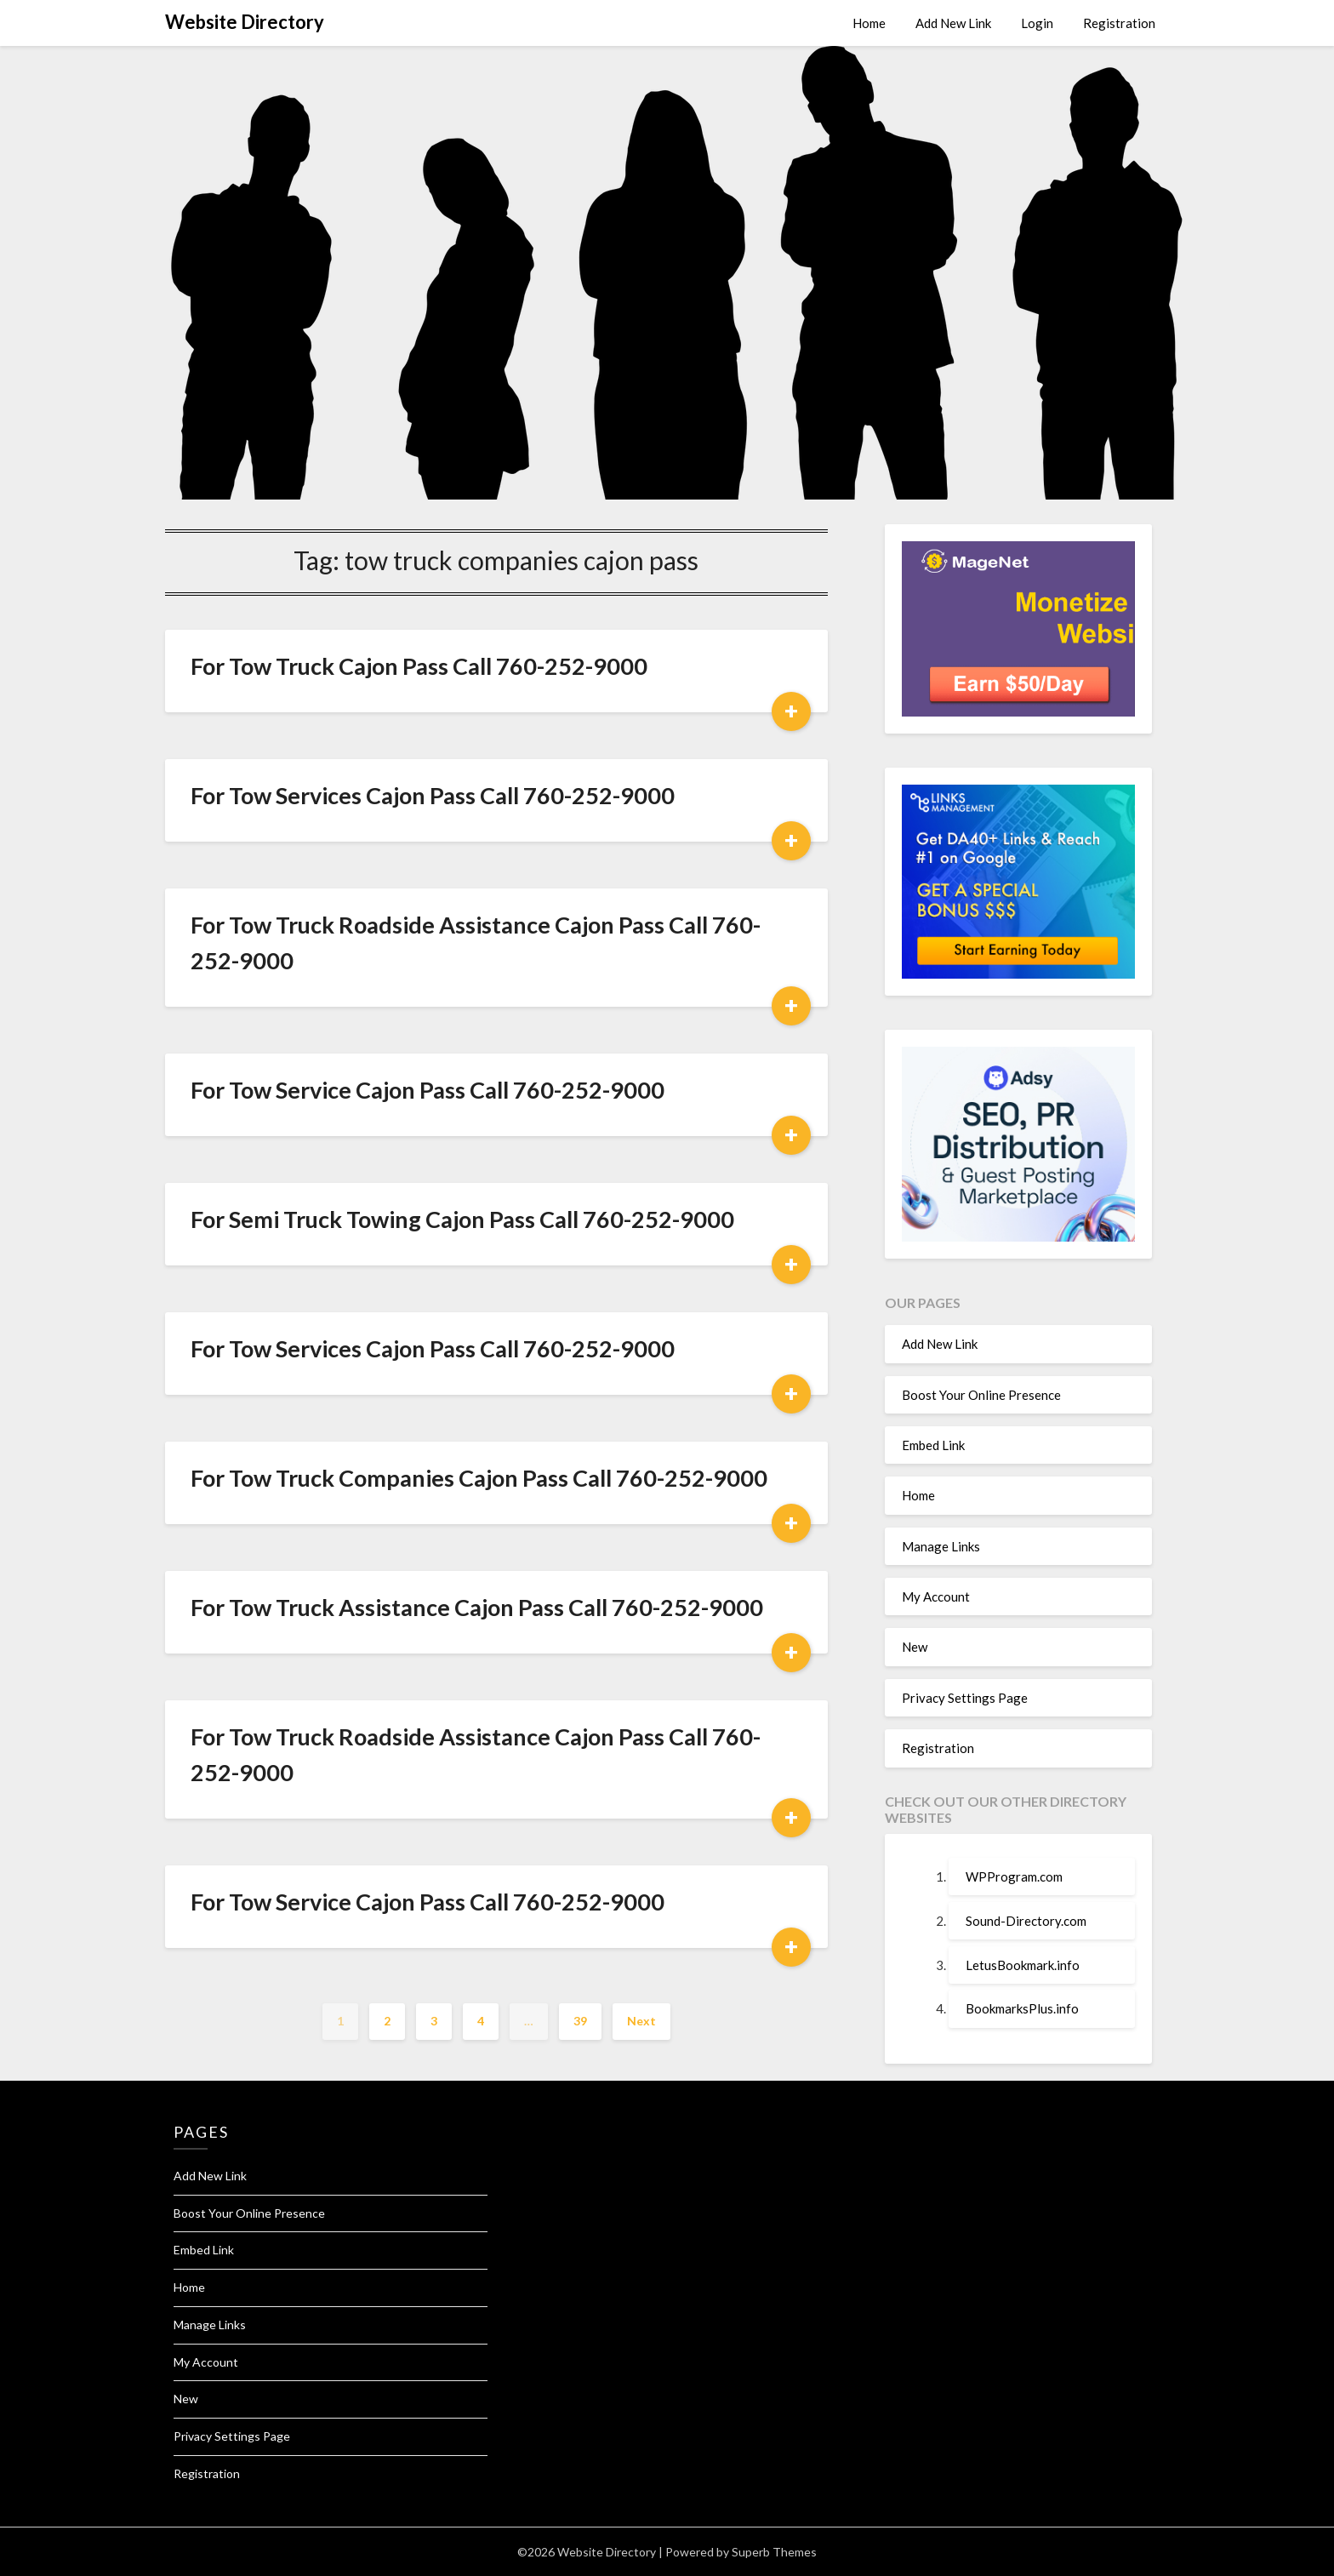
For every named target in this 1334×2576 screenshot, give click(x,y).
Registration (1119, 23)
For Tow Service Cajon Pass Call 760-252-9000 (427, 1090)
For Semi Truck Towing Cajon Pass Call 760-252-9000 (462, 1219)
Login (1037, 23)
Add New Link (953, 23)
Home (869, 23)
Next (641, 2020)
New (914, 1646)
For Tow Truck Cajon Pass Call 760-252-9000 (419, 666)
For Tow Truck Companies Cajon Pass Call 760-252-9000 (479, 1478)
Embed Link (933, 1445)
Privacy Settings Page (965, 1697)
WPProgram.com (1014, 1876)
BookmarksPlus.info (1022, 2008)
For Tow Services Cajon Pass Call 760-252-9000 (433, 795)
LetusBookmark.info (1023, 1965)
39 (580, 2020)
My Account (936, 1596)
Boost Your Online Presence (981, 1394)
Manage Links (941, 1546)
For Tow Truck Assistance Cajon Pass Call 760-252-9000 (477, 1607)
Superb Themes (774, 2552)
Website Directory (244, 21)
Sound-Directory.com (1026, 1920)
